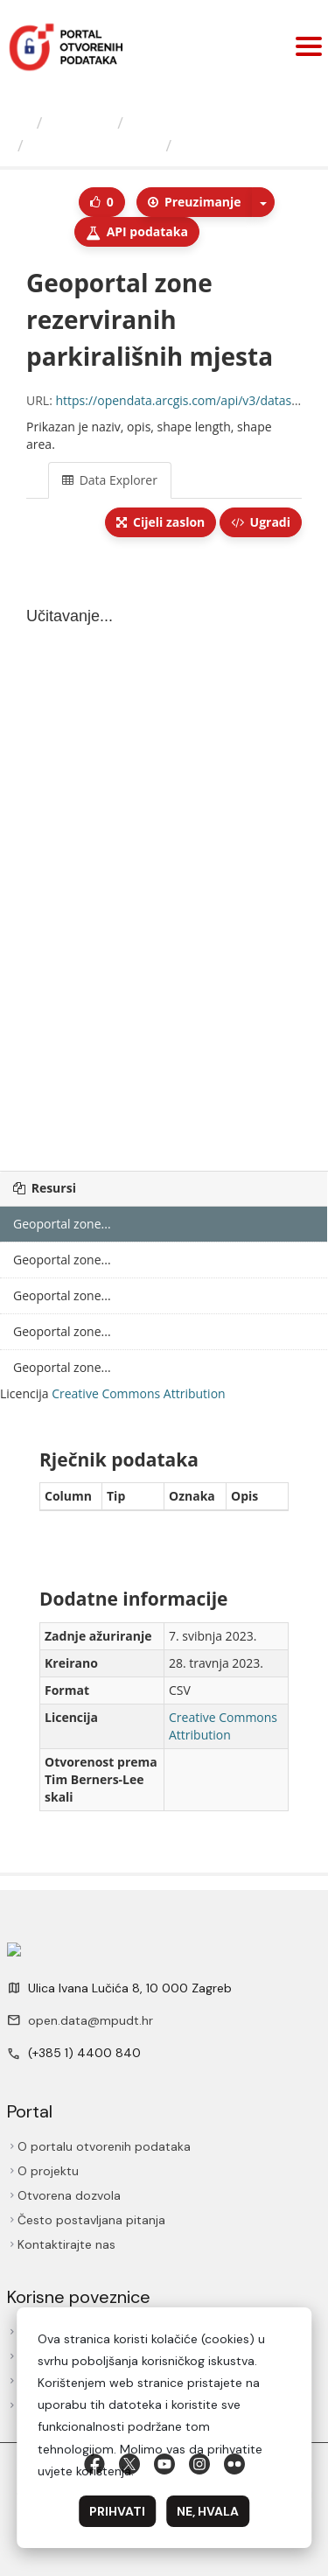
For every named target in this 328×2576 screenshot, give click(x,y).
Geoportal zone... (94, 145)
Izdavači (80, 122)
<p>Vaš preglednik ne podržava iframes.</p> (164, 855)
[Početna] (20, 122)
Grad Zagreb (178, 122)
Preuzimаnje (194, 201)
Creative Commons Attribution (138, 1393)
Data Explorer (109, 480)
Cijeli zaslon (160, 522)
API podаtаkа (137, 231)
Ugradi (260, 522)
